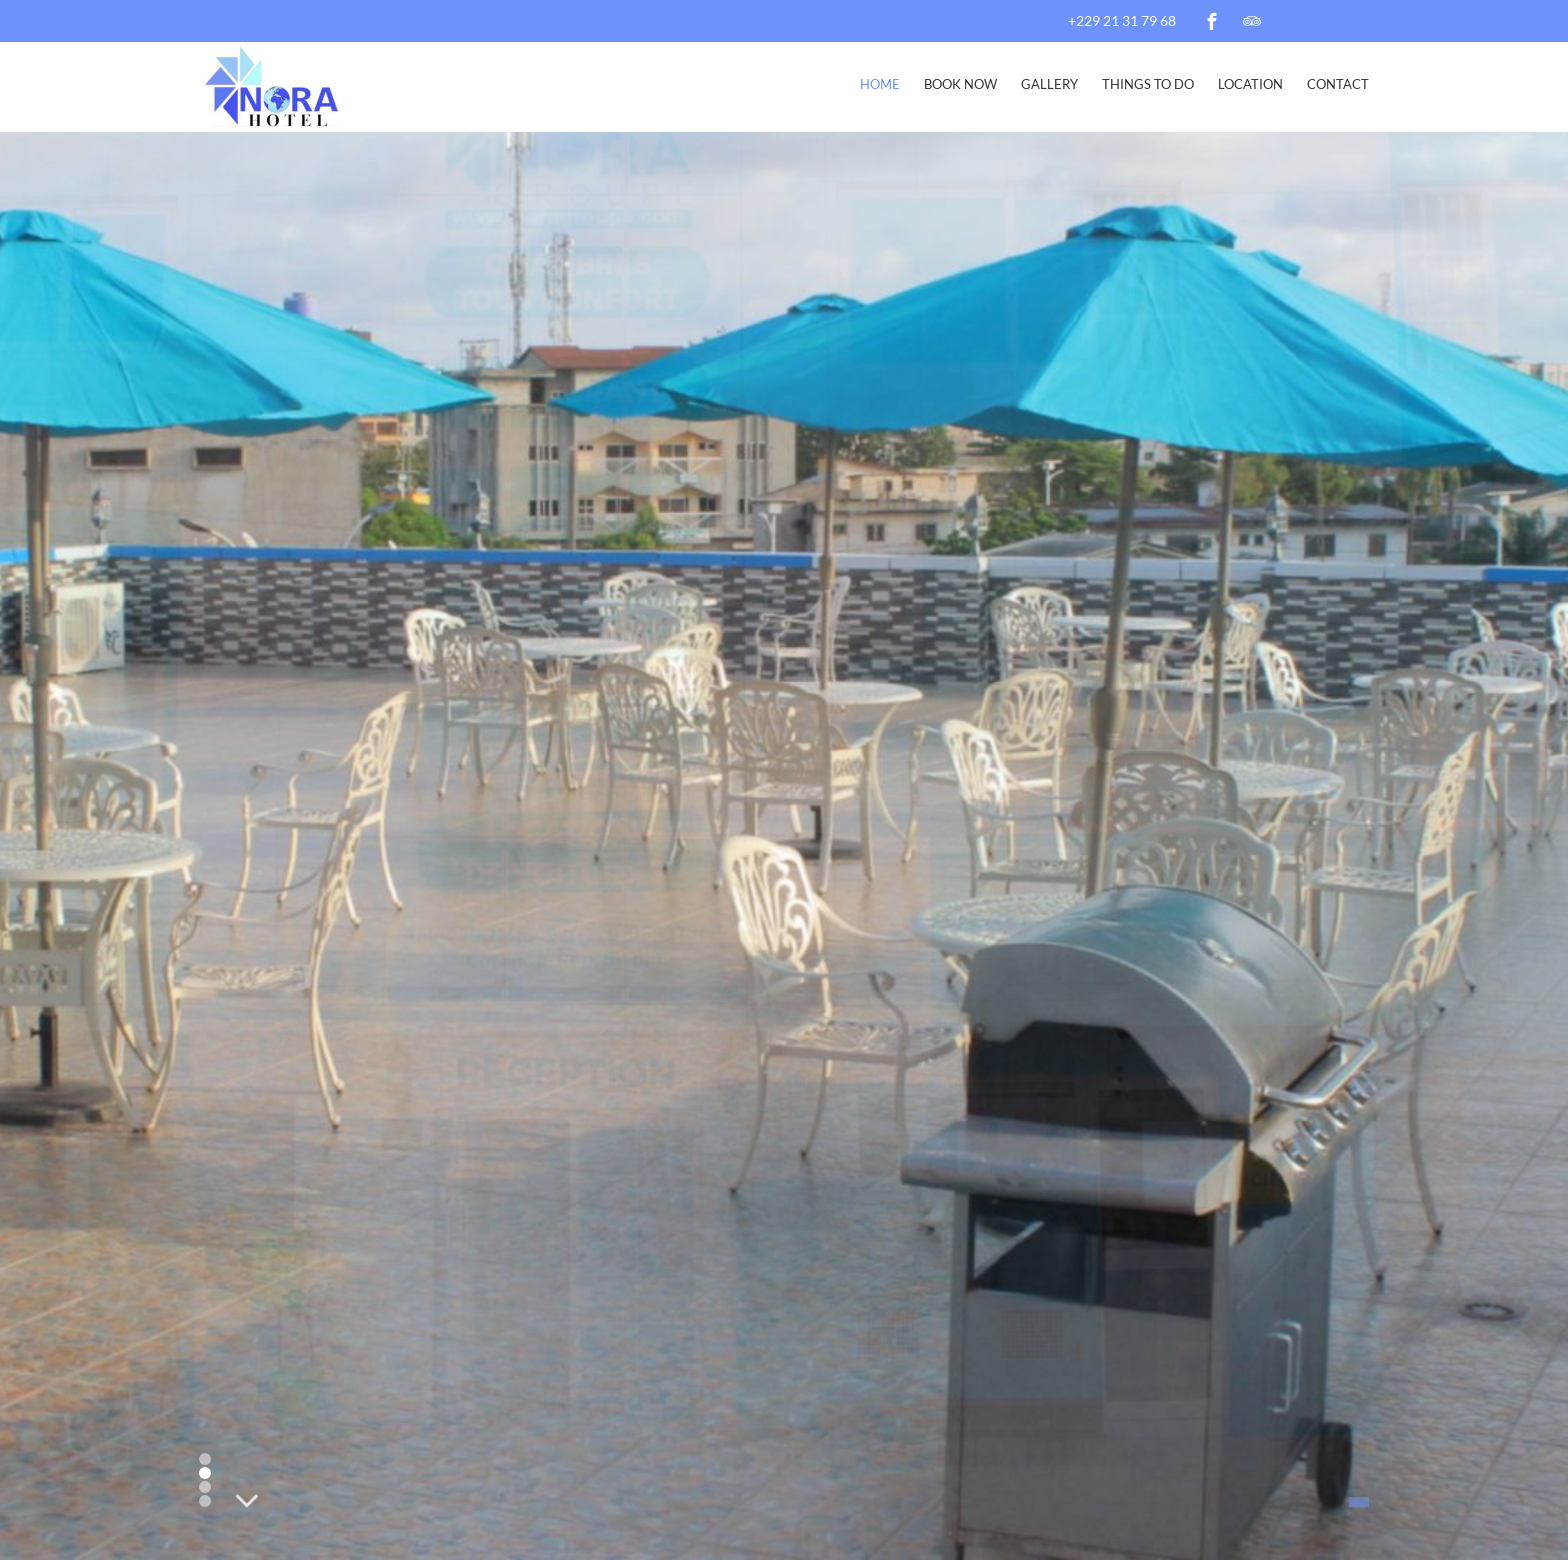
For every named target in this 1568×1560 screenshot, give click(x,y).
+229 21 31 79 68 (1122, 20)
